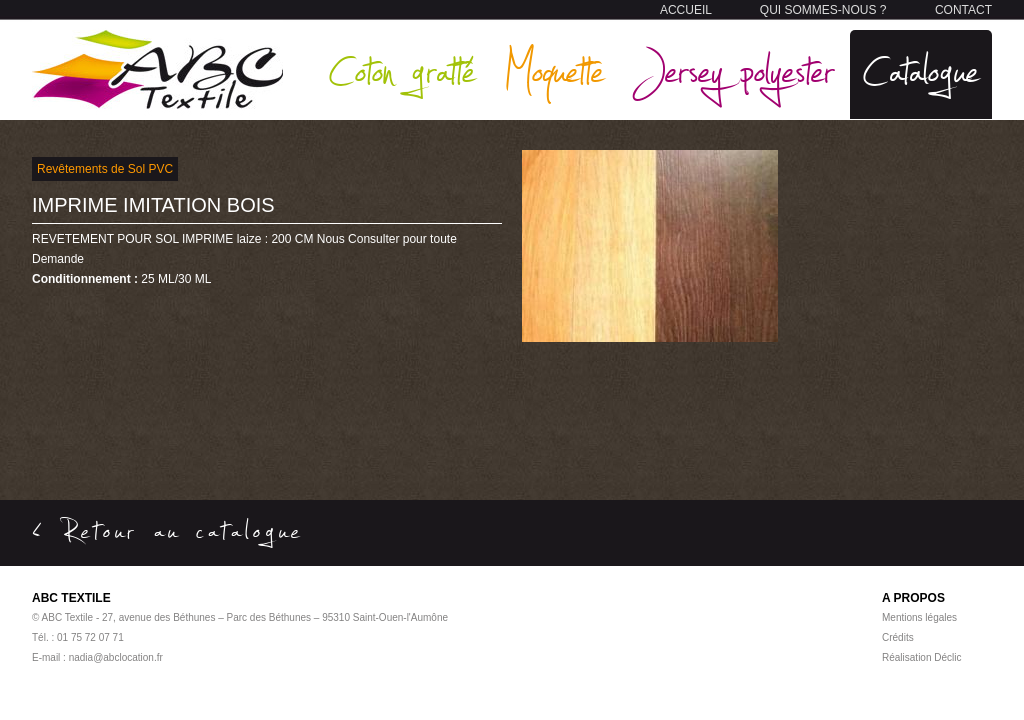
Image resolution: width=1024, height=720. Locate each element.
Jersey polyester (734, 69)
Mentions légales (919, 617)
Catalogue (921, 69)
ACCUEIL (686, 10)
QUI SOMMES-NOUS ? (823, 10)
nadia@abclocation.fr (116, 657)
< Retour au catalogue (168, 530)
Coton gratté (402, 69)
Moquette (554, 69)
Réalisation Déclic (921, 657)
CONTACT (963, 10)
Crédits (898, 637)
